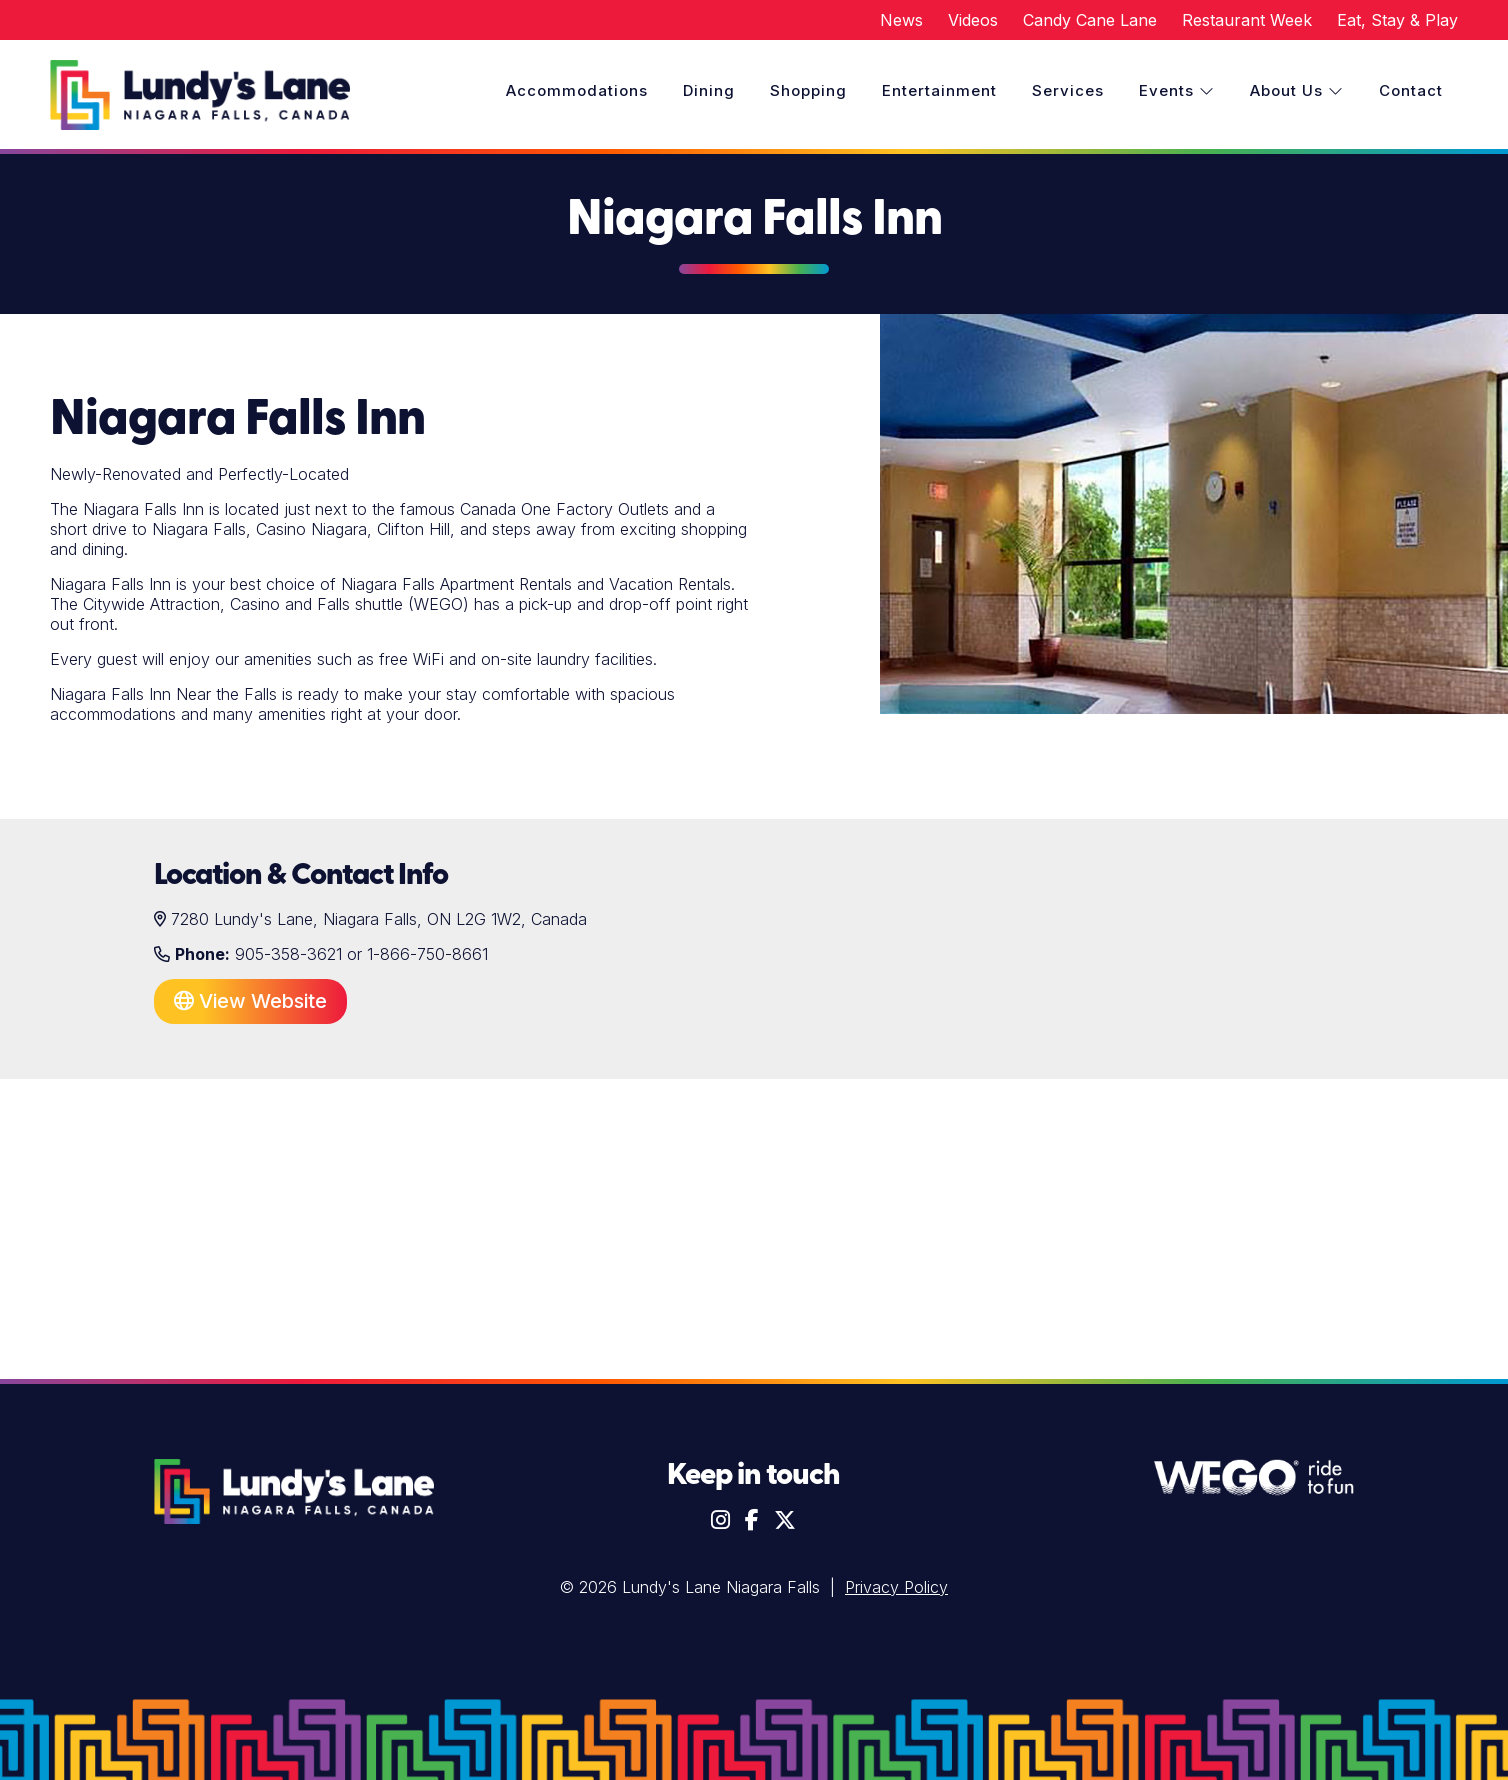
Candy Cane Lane (1090, 20)
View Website (250, 1001)
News (901, 20)
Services (1068, 90)
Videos (973, 20)
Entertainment (939, 90)
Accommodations (577, 90)
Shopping (808, 90)
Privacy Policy (896, 1587)
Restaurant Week (1247, 20)
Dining (709, 90)
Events (1177, 90)
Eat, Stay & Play (1397, 20)
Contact (1411, 90)
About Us (1297, 90)
